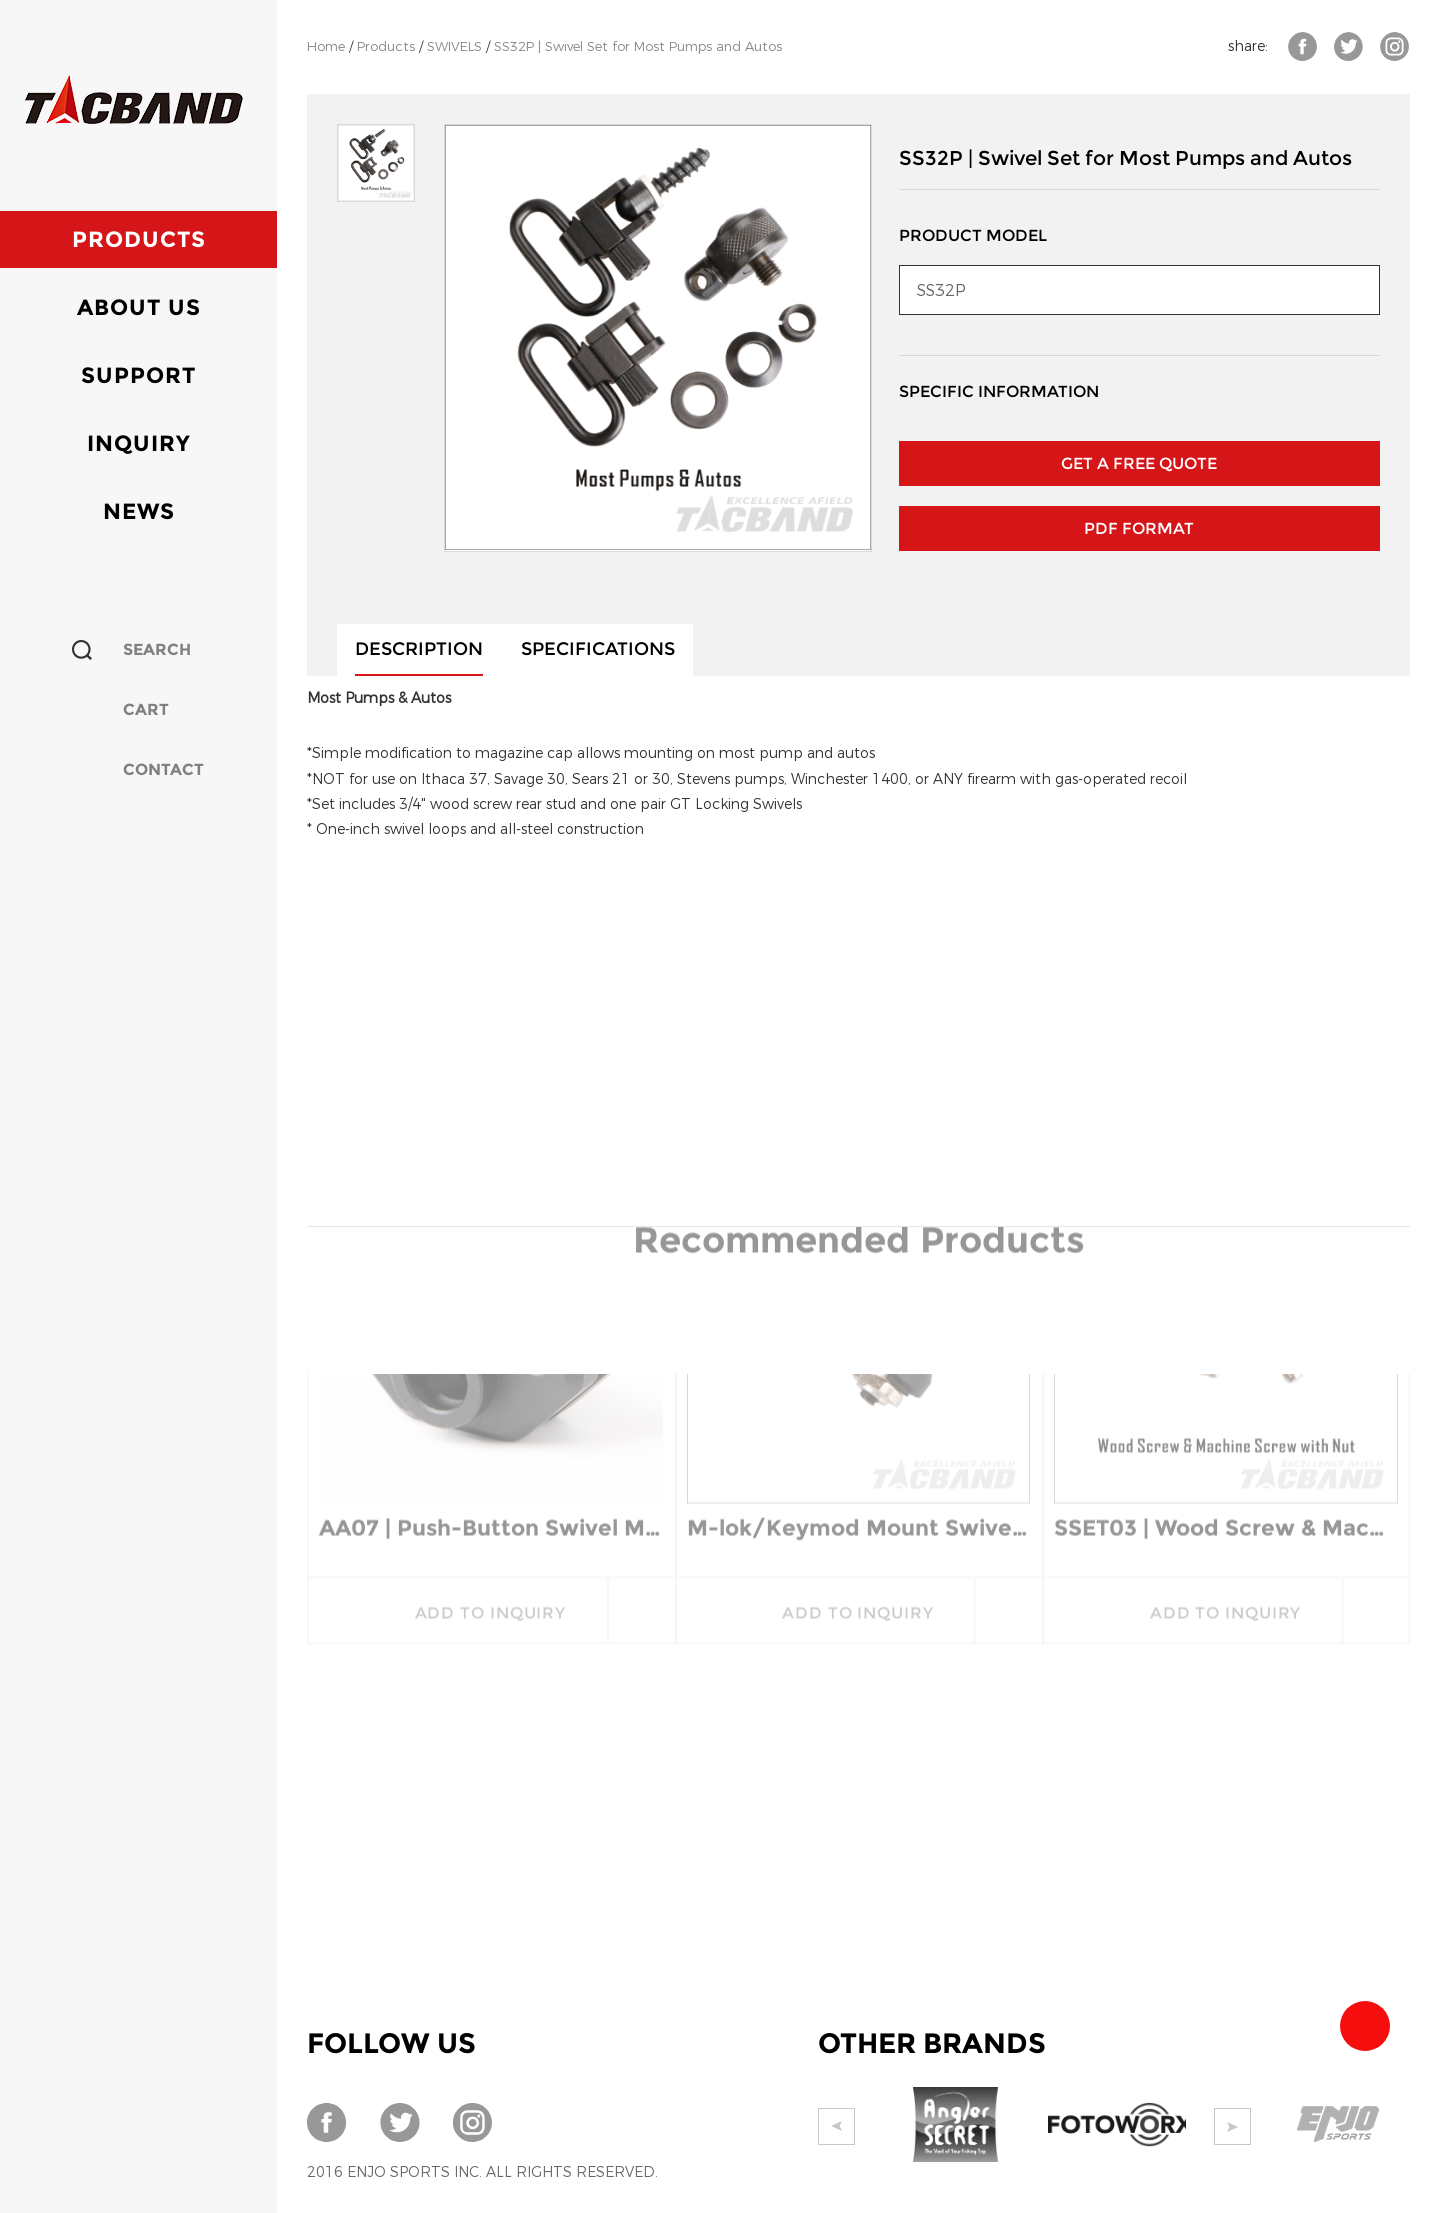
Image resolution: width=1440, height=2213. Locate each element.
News (139, 511)
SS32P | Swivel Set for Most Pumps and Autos (638, 46)
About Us (139, 307)
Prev (836, 2126)
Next (1232, 2126)
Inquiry (139, 443)
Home (326, 46)
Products (139, 239)
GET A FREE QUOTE (1139, 463)
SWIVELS (454, 46)
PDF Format (1139, 528)
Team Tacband (1365, 2026)
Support (138, 375)
